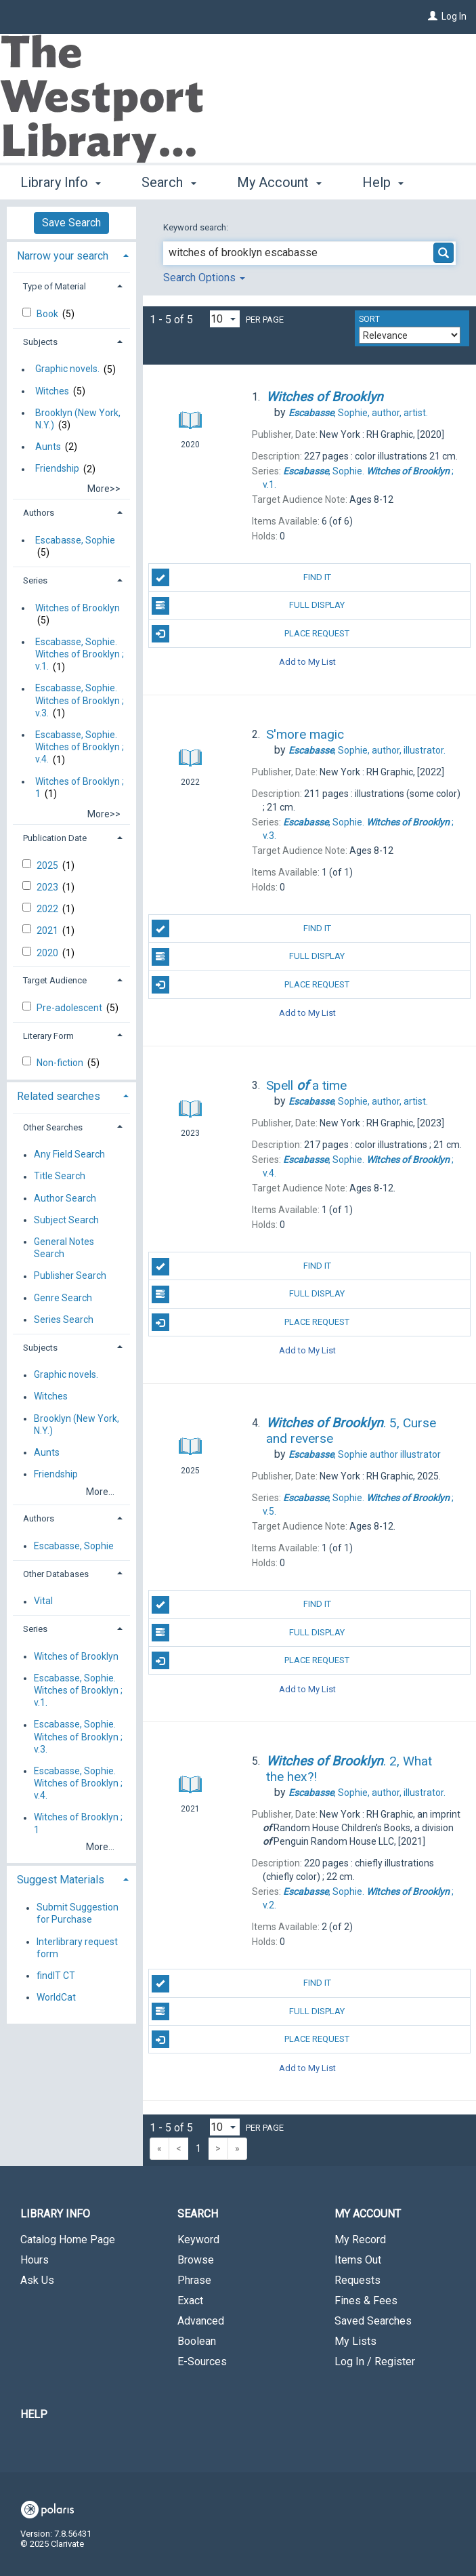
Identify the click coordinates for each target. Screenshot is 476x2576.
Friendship (57, 469)
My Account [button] (279, 180)
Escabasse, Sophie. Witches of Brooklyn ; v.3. (79, 700)
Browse (195, 2259)
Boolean (196, 2341)
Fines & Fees (365, 2300)
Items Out (357, 2259)
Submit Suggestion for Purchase (77, 1913)
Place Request (251, 633)
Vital (43, 1601)
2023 (48, 887)
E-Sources (202, 2361)
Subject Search (66, 1219)
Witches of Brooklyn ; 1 (79, 787)
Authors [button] (38, 513)
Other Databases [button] (56, 1574)
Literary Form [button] (48, 1036)
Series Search (63, 1319)
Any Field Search (69, 1154)
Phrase (194, 2280)
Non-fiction (61, 1062)
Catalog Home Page (67, 2239)
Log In (454, 16)
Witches (52, 391)
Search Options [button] (204, 277)
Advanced (200, 2320)
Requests (357, 2280)
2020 (48, 952)
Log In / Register (374, 2361)
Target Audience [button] (55, 980)
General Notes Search (64, 1247)
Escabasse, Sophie (75, 540)
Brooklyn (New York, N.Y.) (78, 418)
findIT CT (56, 1975)
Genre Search (63, 1297)
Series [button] (35, 580)
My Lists (355, 2341)
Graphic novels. (67, 369)
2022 (48, 908)
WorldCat (56, 1997)
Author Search (65, 1198)
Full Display (248, 606)
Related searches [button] (58, 1096)
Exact (190, 2300)
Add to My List (307, 662)
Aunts (48, 446)
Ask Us (37, 2280)
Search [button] (169, 180)
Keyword (198, 2239)
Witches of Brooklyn (77, 607)
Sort (369, 319)
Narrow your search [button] (62, 255)
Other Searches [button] (53, 1127)
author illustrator (364, 1454)
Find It (241, 577)
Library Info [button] (60, 180)
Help (33, 2414)
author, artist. (358, 412)
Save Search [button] (71, 222)
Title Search (59, 1176)
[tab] (71, 254)
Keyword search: (196, 227)
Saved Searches (373, 2320)
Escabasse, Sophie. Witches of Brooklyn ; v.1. (79, 654)
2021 (48, 930)
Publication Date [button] (55, 838)
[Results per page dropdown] (225, 318)
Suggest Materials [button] (60, 1879)
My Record (360, 2239)
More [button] (389, 182)
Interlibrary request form (77, 1947)
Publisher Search (70, 1276)
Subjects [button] (40, 342)
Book (48, 313)
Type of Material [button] (54, 286)
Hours (34, 2259)
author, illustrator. (367, 750)
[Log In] (432, 16)
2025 (48, 865)
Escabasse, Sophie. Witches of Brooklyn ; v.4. (79, 746)
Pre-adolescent (70, 1007)
